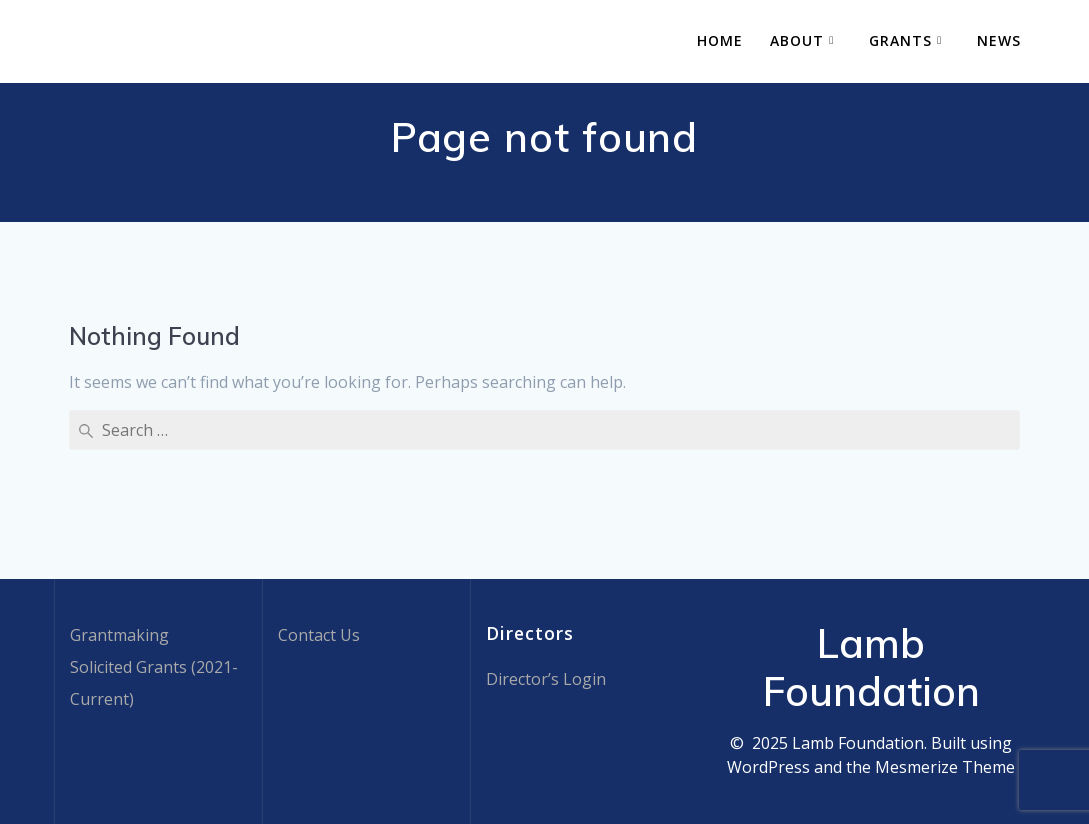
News (999, 40)
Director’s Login (546, 679)
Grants (900, 40)
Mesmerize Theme (945, 767)
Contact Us (319, 635)
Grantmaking (119, 635)
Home (720, 40)
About (797, 40)
